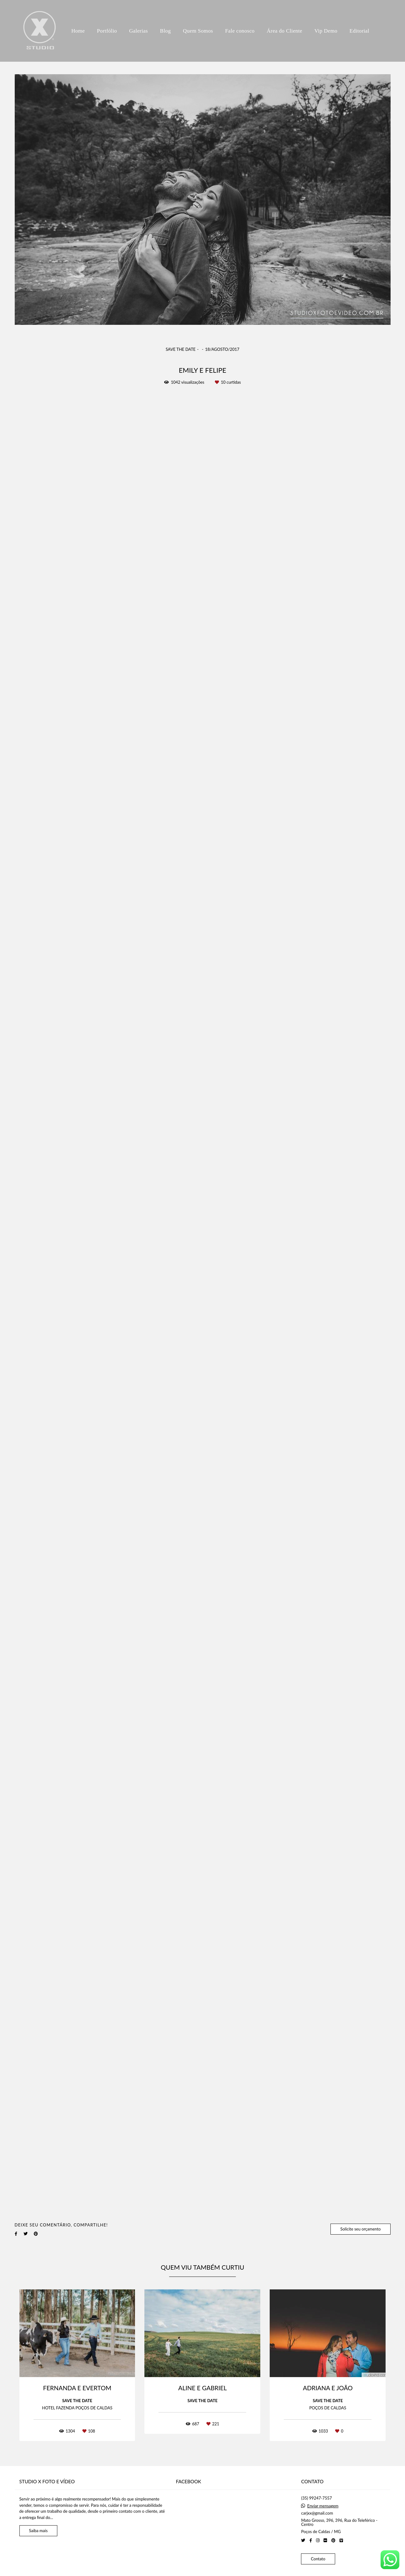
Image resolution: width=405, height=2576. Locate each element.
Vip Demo (325, 31)
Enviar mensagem (323, 2506)
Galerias (138, 31)
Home (78, 31)
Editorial (359, 31)
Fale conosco (240, 31)
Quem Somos (198, 31)
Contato (318, 2558)
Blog (165, 31)
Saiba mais (38, 2530)
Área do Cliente (284, 31)
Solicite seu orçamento (360, 2228)
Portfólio (107, 31)
